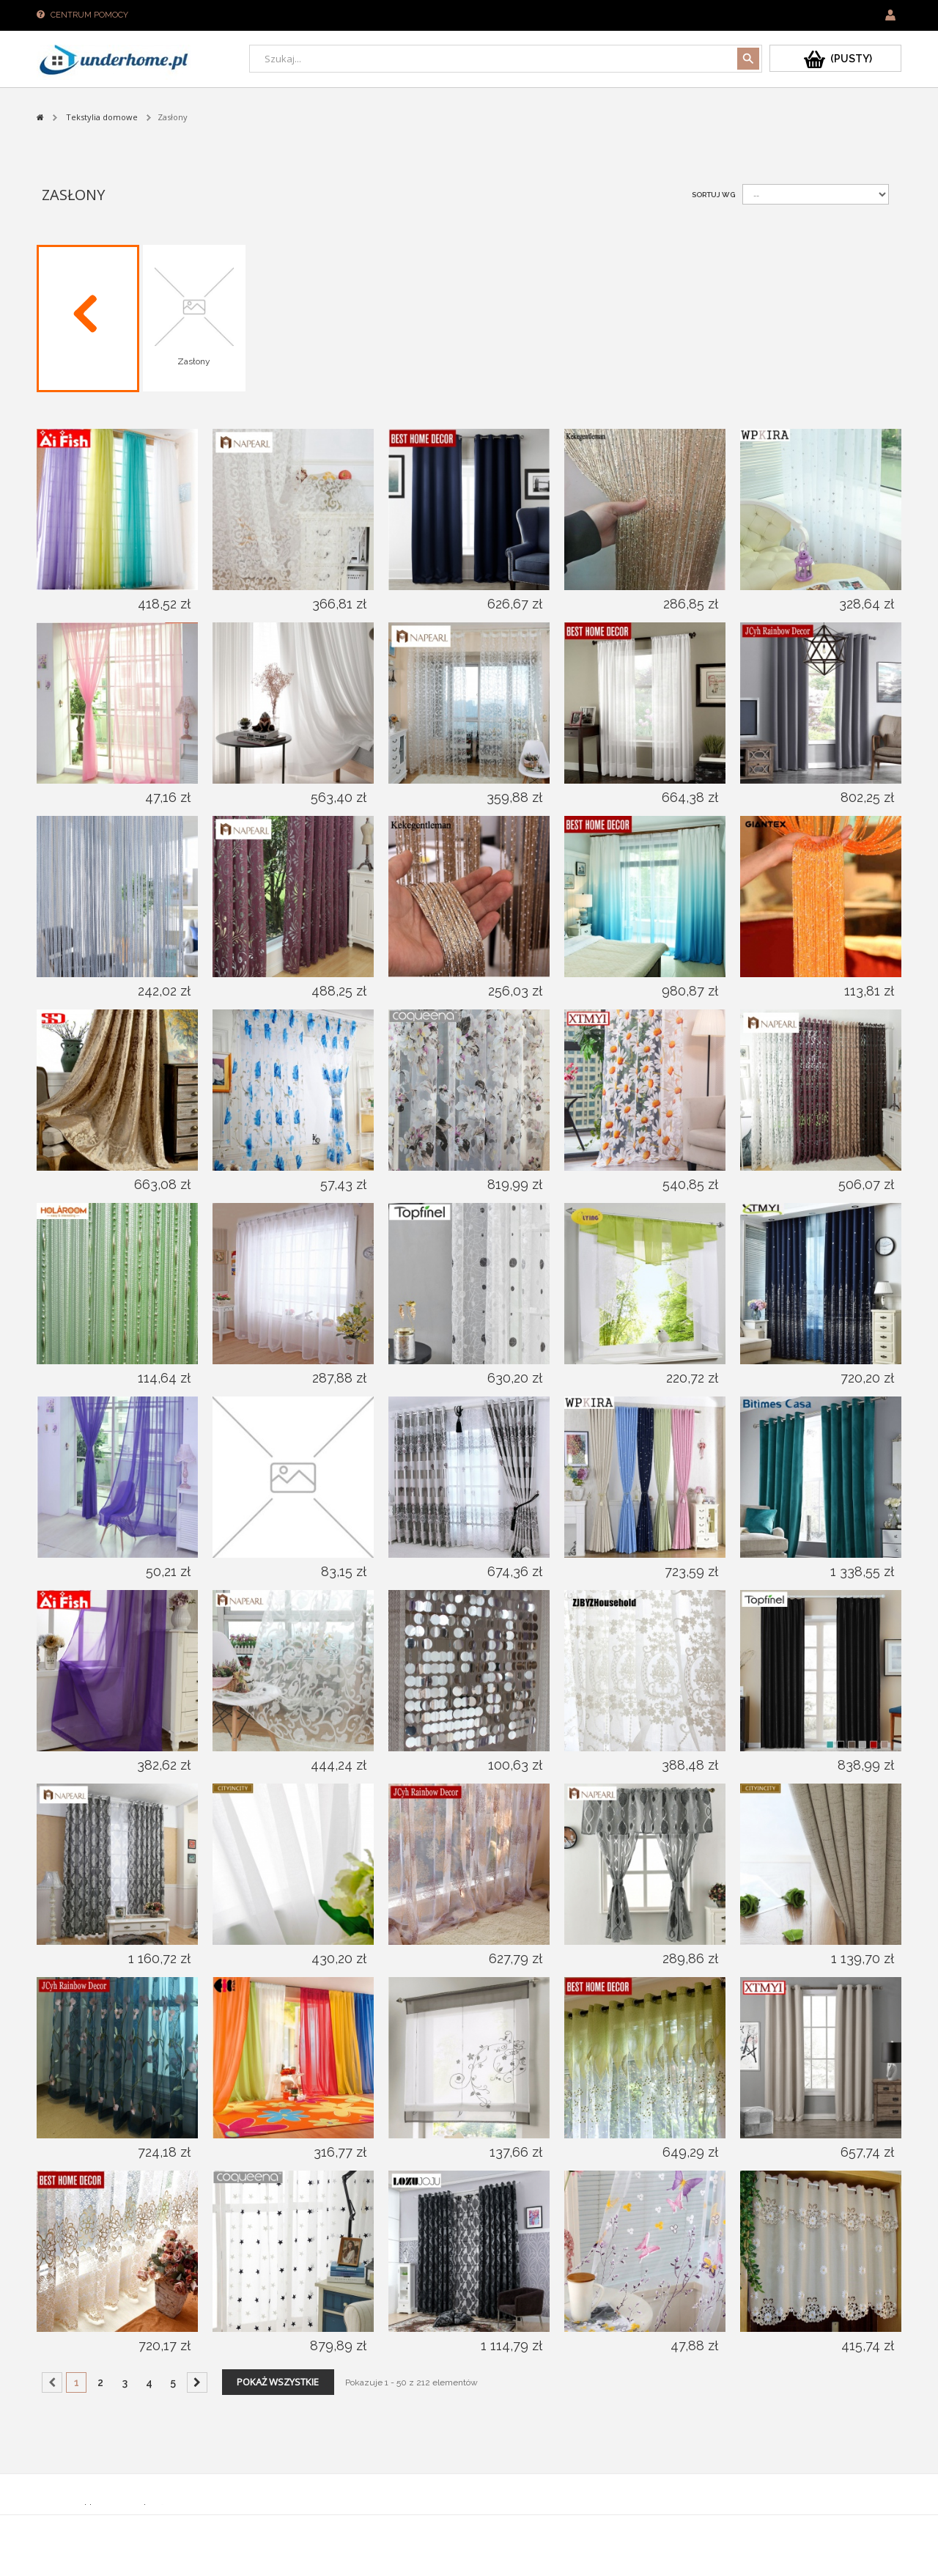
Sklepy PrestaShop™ (122, 2508)
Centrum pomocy (89, 15)
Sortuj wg (713, 195)
